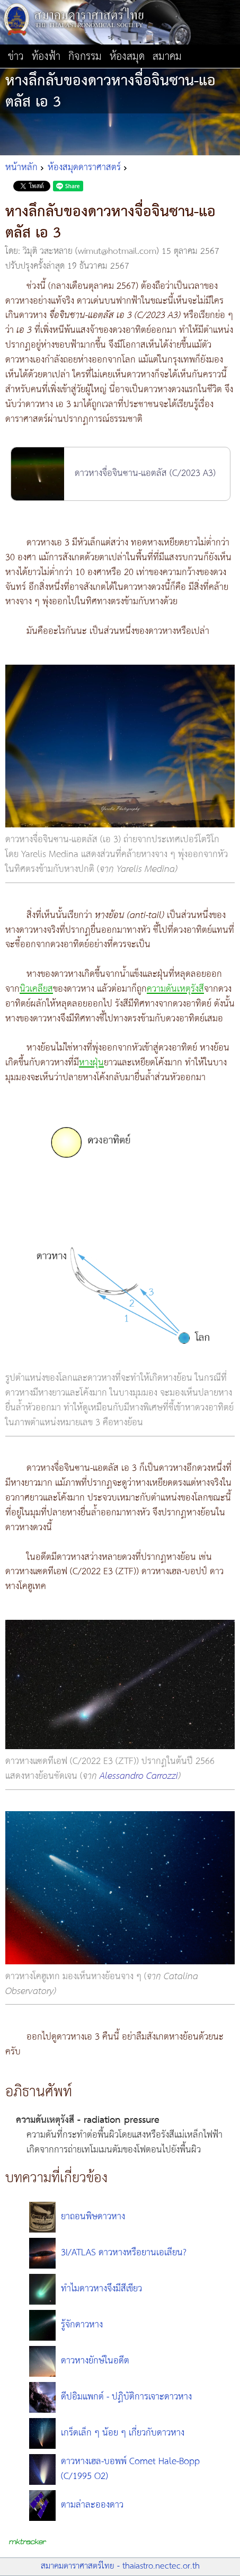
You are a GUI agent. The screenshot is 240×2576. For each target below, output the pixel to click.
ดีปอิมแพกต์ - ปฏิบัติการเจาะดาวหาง (126, 2397)
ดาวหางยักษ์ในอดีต (95, 2361)
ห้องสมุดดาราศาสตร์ (84, 167)
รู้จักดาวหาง (82, 2325)
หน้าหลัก (21, 167)
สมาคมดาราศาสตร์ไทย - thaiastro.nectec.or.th (120, 2566)
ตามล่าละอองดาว (92, 2505)
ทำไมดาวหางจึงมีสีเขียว (101, 2289)
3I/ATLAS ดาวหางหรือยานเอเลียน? (123, 2253)
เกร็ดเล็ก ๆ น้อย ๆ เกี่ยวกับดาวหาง (122, 2433)
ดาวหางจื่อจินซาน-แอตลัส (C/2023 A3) (145, 473)
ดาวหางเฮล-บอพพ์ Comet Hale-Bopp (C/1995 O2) (130, 2469)
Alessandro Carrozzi (139, 1776)
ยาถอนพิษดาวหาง (93, 2217)
